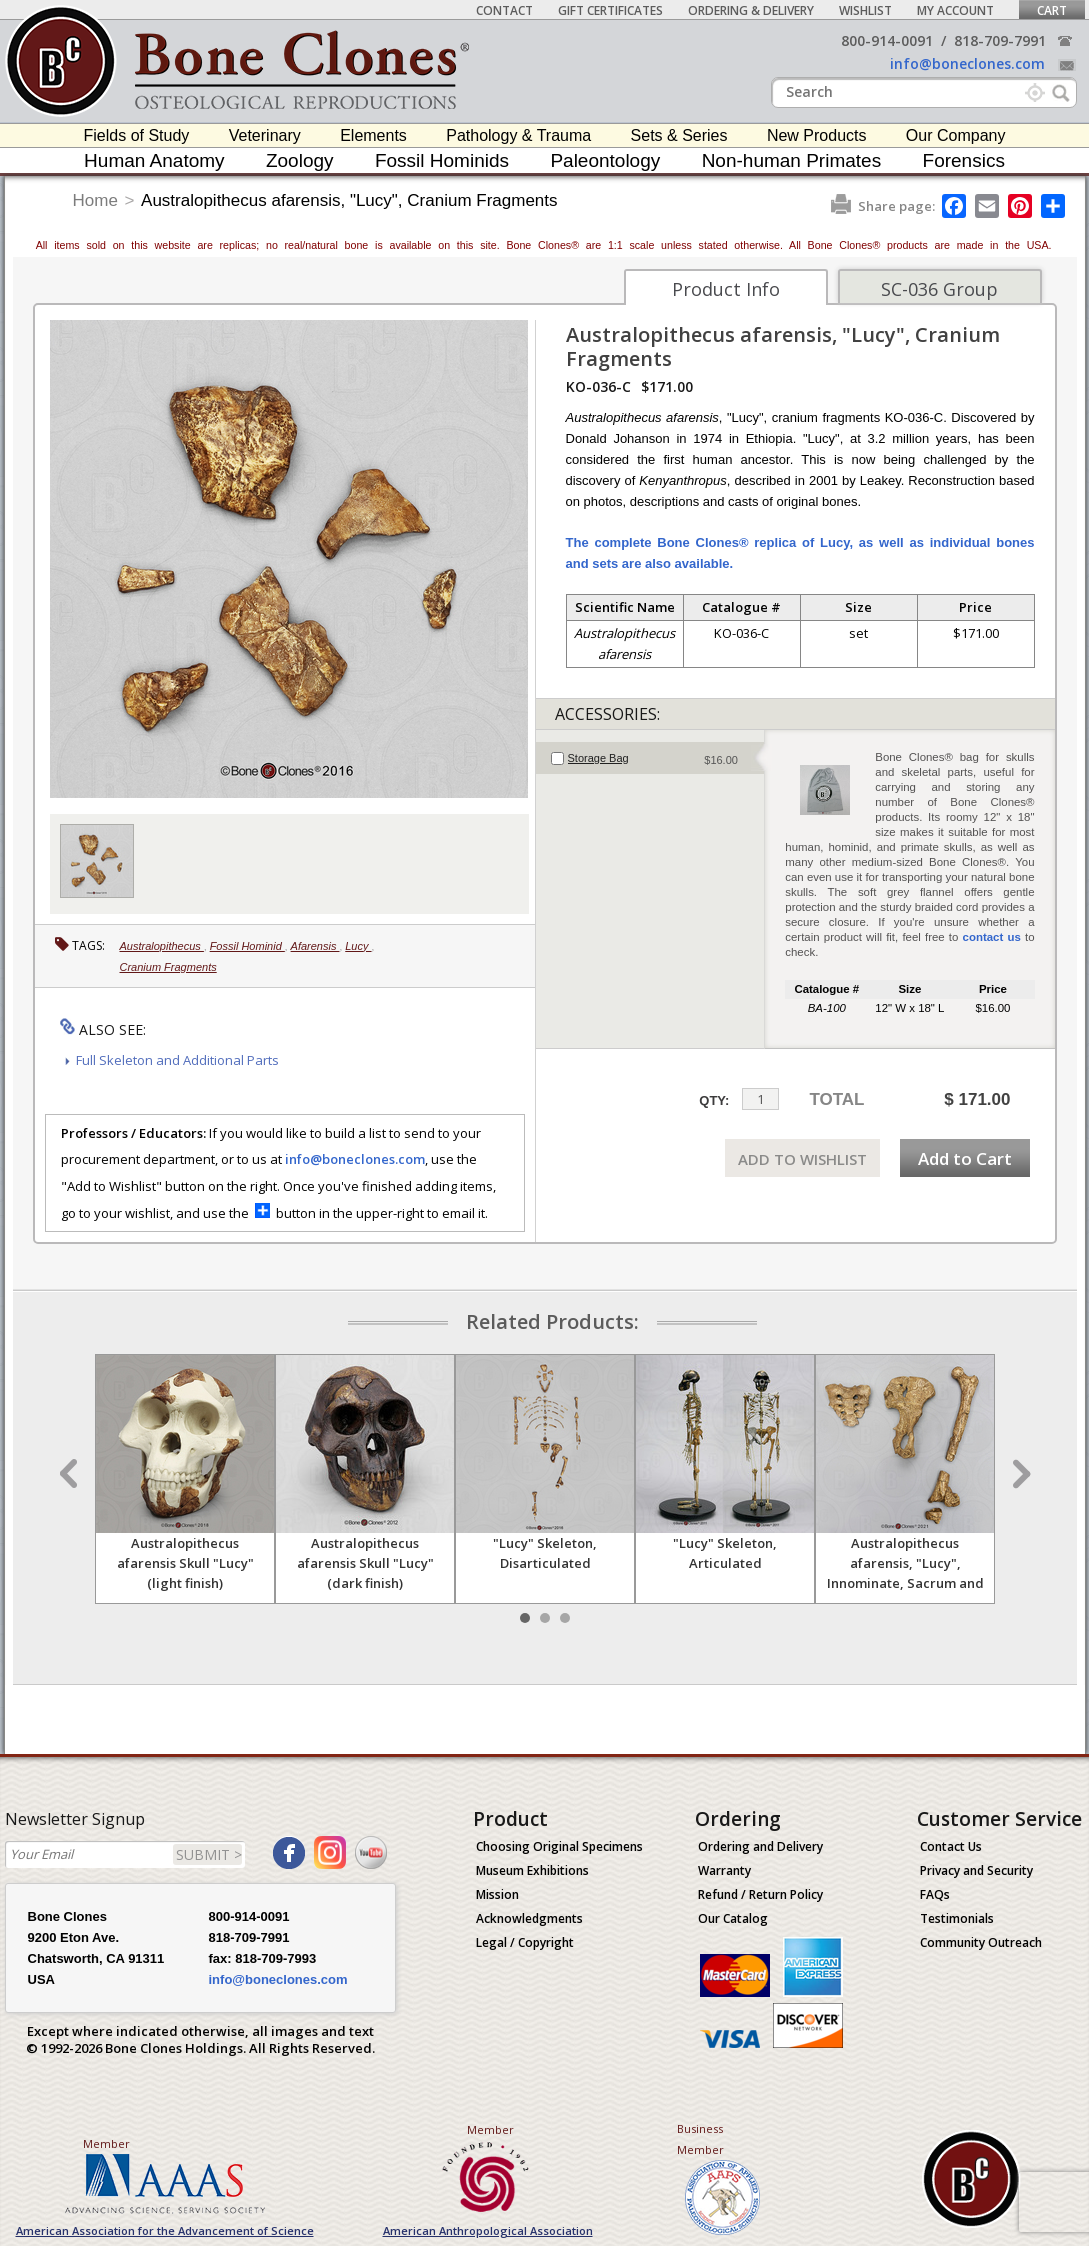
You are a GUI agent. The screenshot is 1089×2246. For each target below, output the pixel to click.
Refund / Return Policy (760, 1894)
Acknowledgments (529, 1918)
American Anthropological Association (488, 2230)
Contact (504, 10)
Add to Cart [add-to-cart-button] (965, 1158)
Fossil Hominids (442, 160)
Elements (373, 135)
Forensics (964, 160)
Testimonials (957, 1918)
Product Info (726, 289)
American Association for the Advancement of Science (165, 2230)
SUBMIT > (209, 1854)
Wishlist (865, 10)
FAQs (935, 1894)
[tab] (650, 758)
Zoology (300, 160)
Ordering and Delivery (760, 1846)
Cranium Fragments (168, 967)
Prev (71, 1474)
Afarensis (315, 946)
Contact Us (951, 1846)
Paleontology (605, 160)
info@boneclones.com (967, 63)
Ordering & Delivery (751, 10)
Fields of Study (137, 135)
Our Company (956, 135)
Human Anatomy (154, 160)
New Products (817, 135)
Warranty (724, 1870)
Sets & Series (679, 135)
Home (95, 200)
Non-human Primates (792, 160)
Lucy (358, 946)
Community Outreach (981, 1942)
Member (106, 2143)
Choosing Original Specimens (559, 1846)
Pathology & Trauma (518, 135)
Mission (497, 1894)
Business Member (700, 2139)
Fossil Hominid (247, 946)
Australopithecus (162, 946)
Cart (1052, 10)
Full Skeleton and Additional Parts (177, 1060)
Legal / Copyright (525, 1942)
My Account (955, 10)
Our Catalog (733, 1918)
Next (1019, 1474)
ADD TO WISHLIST (802, 1159)
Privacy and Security (976, 1870)
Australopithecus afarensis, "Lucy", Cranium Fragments (349, 200)
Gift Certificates (610, 10)
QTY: (714, 1100)
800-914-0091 (887, 40)
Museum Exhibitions (532, 1870)
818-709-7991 (1000, 40)
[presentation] (650, 758)
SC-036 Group (939, 289)
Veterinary (265, 135)
